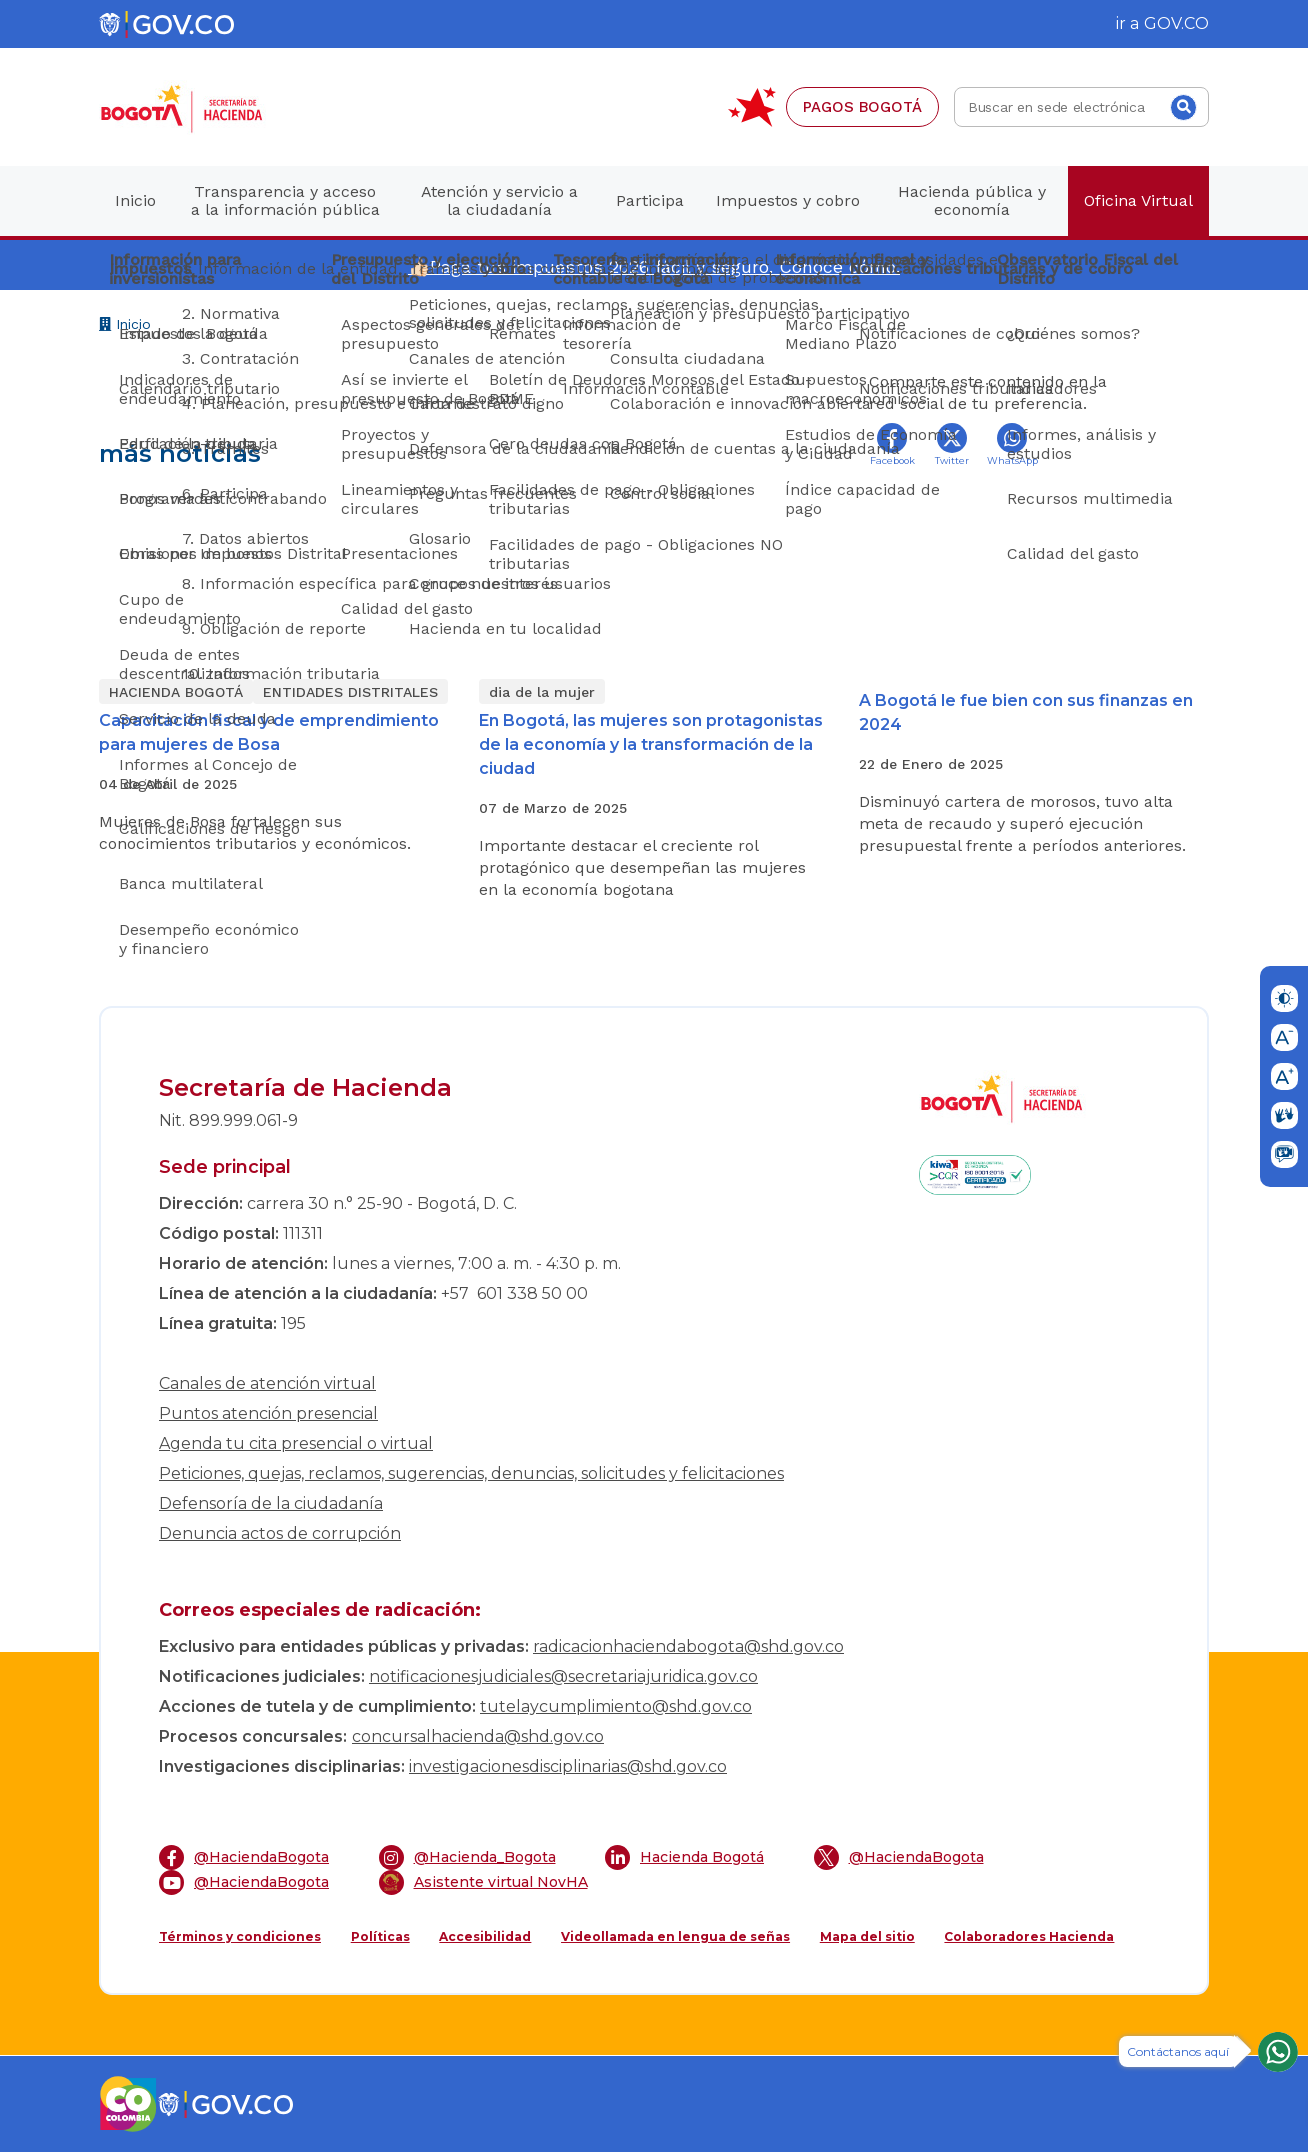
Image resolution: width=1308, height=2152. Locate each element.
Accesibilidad (485, 1936)
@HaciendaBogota (244, 1857)
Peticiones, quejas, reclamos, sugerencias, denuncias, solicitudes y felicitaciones (471, 1473)
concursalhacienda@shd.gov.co (478, 1736)
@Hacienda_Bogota (467, 1857)
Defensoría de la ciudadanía (271, 1503)
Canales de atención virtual (267, 1383)
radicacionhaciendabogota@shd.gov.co (688, 1646)
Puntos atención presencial (268, 1413)
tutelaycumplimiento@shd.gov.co (616, 1706)
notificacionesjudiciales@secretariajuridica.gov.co (563, 1676)
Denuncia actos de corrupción (280, 1533)
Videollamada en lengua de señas (675, 1936)
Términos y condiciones (240, 1936)
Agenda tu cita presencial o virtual (296, 1443)
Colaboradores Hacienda (1029, 1936)
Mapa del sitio (867, 1936)
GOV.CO (1176, 23)
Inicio (125, 326)
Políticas (380, 1936)
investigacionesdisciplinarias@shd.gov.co (568, 1766)
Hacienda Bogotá (684, 1857)
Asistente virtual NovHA (483, 1882)
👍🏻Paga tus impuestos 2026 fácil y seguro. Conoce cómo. (654, 266)
